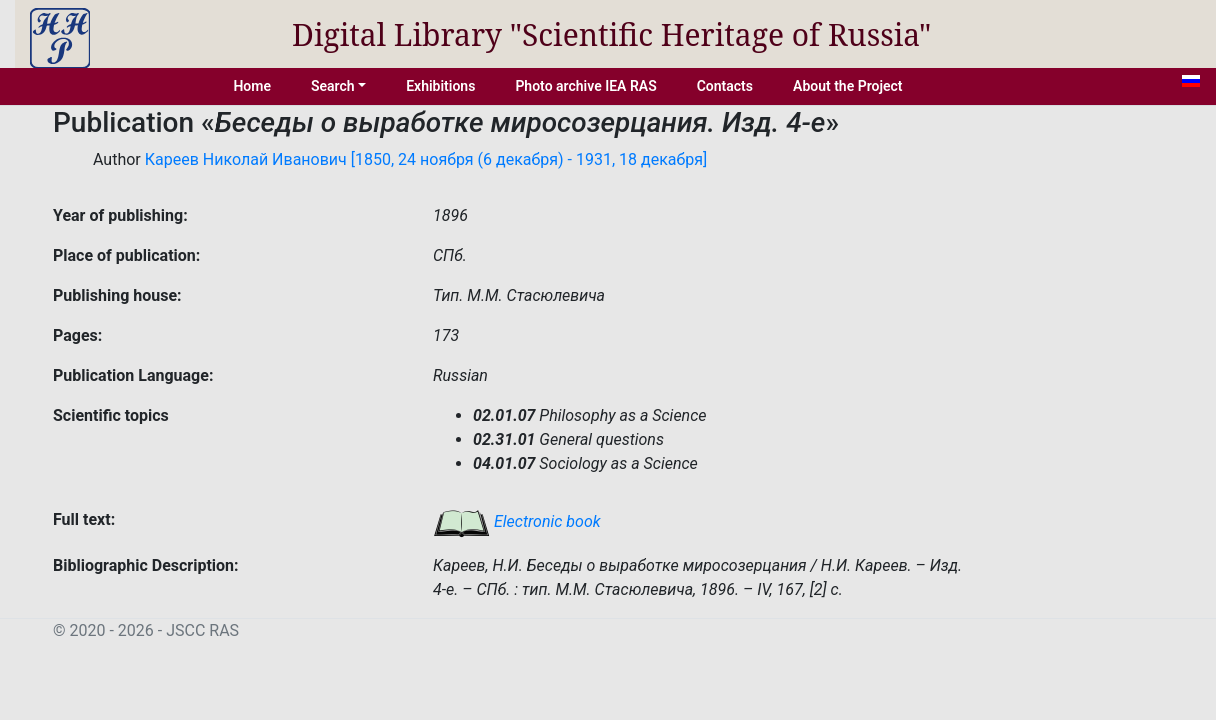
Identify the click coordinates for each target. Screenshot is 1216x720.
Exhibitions (440, 86)
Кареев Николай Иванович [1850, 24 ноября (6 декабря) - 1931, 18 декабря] (426, 159)
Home (252, 86)
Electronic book (517, 521)
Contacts (725, 86)
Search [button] (333, 86)
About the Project (848, 86)
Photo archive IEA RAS (585, 86)
